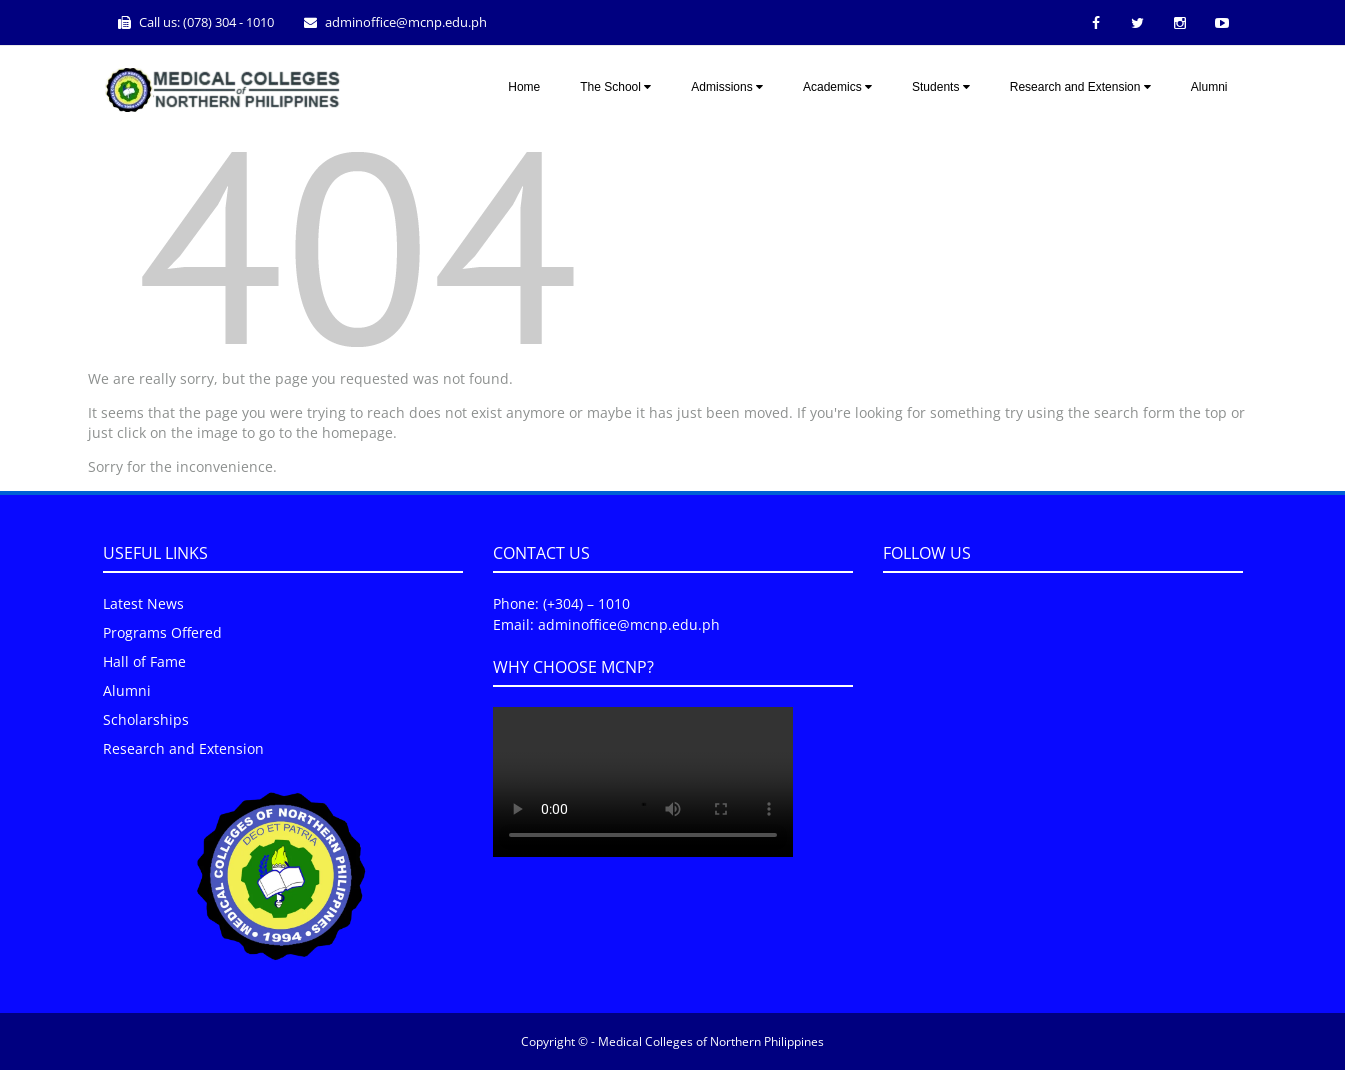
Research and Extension (1080, 87)
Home (524, 87)
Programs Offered (162, 632)
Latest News (143, 603)
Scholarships (146, 719)
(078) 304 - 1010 (228, 22)
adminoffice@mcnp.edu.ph (406, 22)
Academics (837, 87)
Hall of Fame (144, 661)
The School (615, 87)
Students (941, 87)
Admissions (727, 87)
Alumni (1209, 87)
